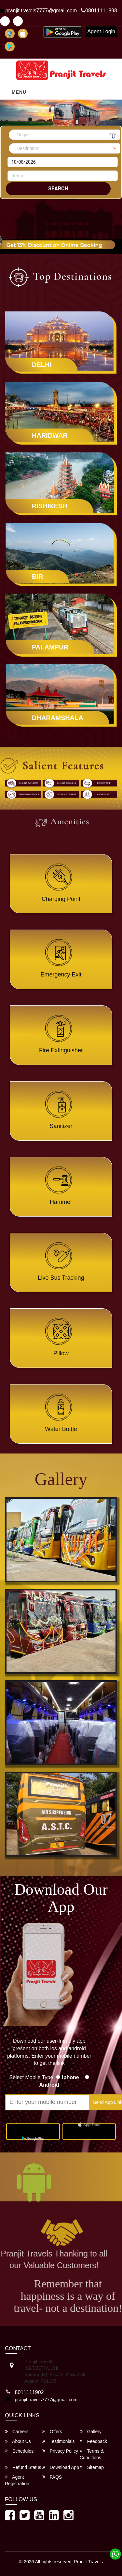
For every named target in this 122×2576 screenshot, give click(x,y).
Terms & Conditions (92, 2454)
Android (49, 2085)
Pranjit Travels (88, 2561)
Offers (52, 2431)
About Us (18, 2441)
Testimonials (58, 2441)
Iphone (72, 2077)
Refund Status (23, 2467)
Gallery (91, 2431)
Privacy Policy (60, 2451)
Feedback (93, 2441)
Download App (60, 2467)
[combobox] (66, 135)
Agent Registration (17, 2480)
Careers (17, 2431)
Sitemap (92, 2467)
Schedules (19, 2451)
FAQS (52, 2477)
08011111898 (99, 10)
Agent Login (101, 31)
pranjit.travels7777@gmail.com (46, 2399)
